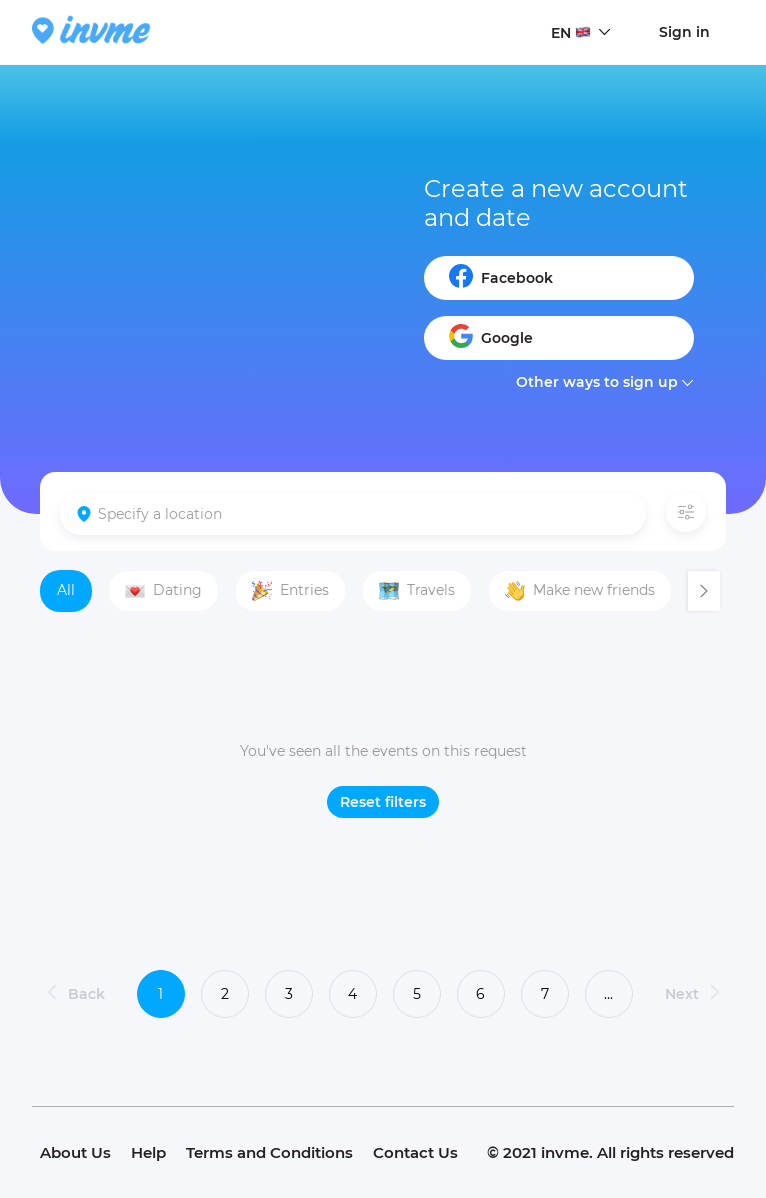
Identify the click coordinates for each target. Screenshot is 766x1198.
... (608, 994)
